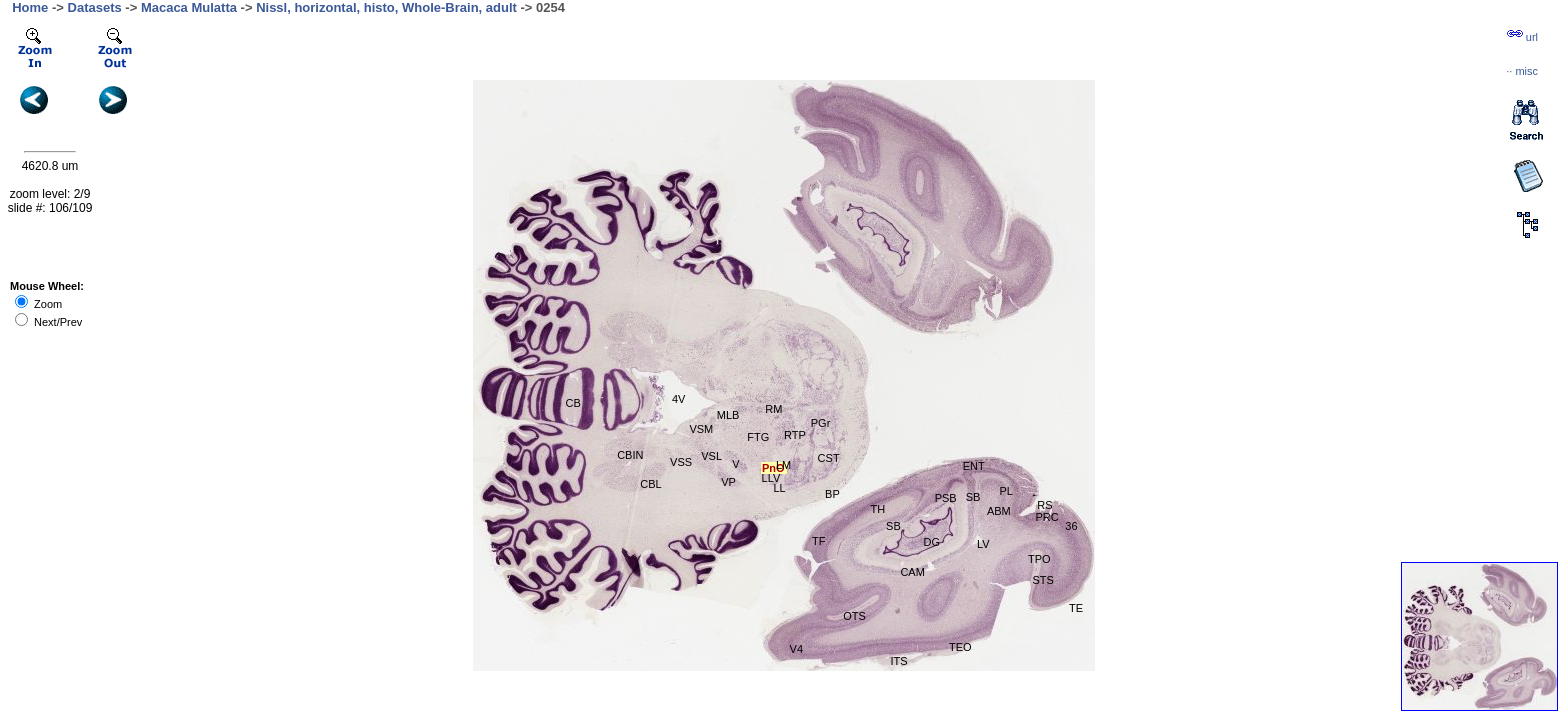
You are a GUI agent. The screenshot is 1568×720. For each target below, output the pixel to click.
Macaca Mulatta (189, 7)
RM (773, 409)
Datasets (95, 7)
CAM (912, 572)
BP (832, 494)
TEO (960, 647)
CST (829, 458)
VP (728, 482)
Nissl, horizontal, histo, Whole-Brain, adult (386, 7)
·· (1522, 71)
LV (983, 544)
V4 (796, 649)
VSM (701, 429)
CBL (650, 484)
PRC (1046, 517)
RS (1044, 505)
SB (973, 497)
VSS (681, 462)
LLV (771, 478)
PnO (773, 468)
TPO (1039, 559)
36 (1071, 526)
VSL (711, 456)
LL (779, 488)
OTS (854, 616)
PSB (946, 498)
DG (931, 542)
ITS (898, 661)
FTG (758, 437)
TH (878, 509)
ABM (999, 511)
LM (783, 465)
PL (1005, 491)
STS (1042, 580)
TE (1076, 608)
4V (678, 399)
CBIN (630, 455)
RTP (795, 435)
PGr (821, 423)
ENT (974, 466)
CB (573, 403)
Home (30, 7)
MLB (728, 415)
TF (818, 541)
